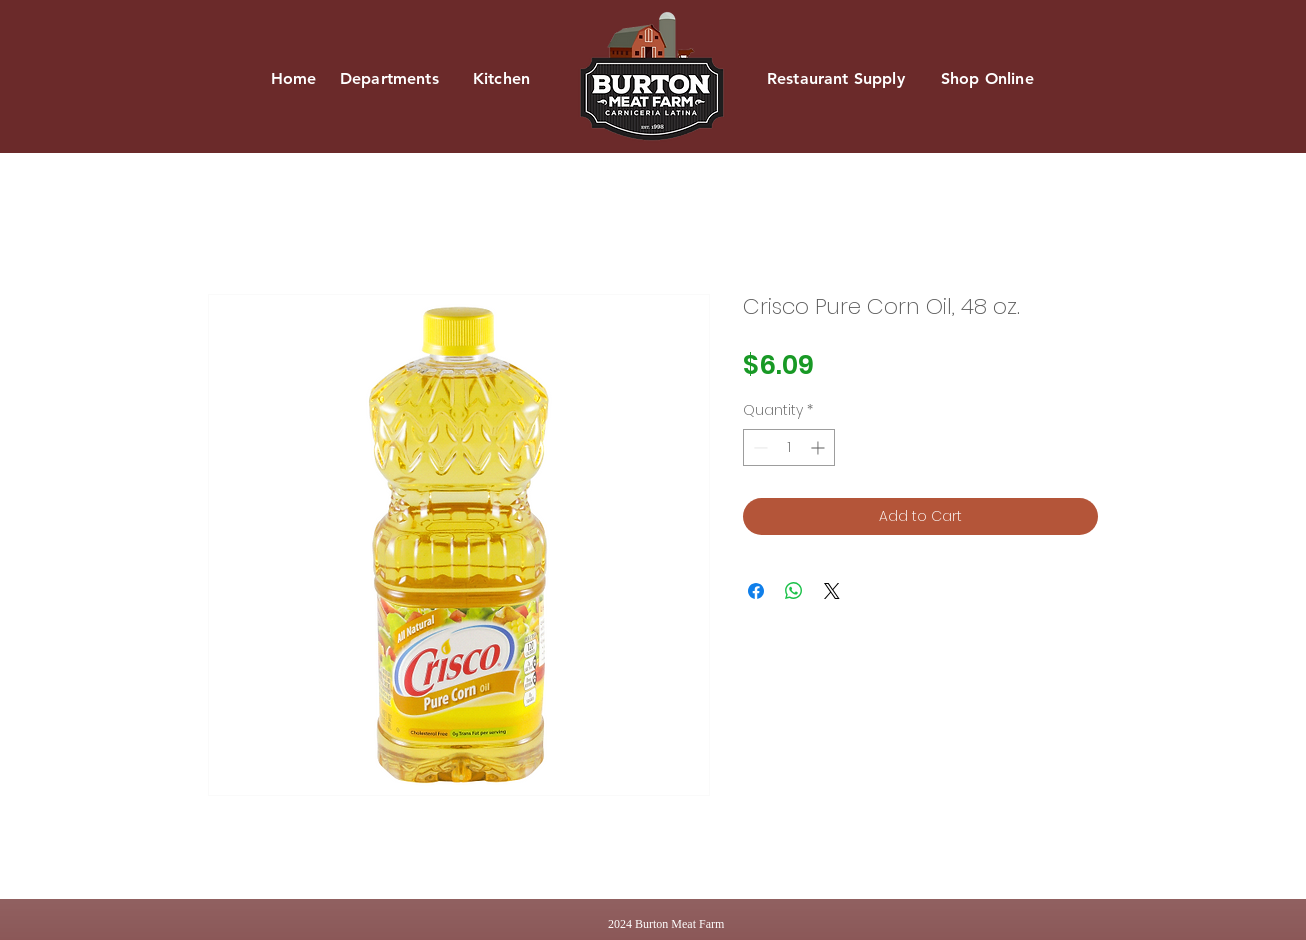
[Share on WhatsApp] (794, 591)
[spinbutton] (789, 447)
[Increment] (819, 447)
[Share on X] (832, 591)
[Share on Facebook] (756, 591)
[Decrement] (758, 447)
